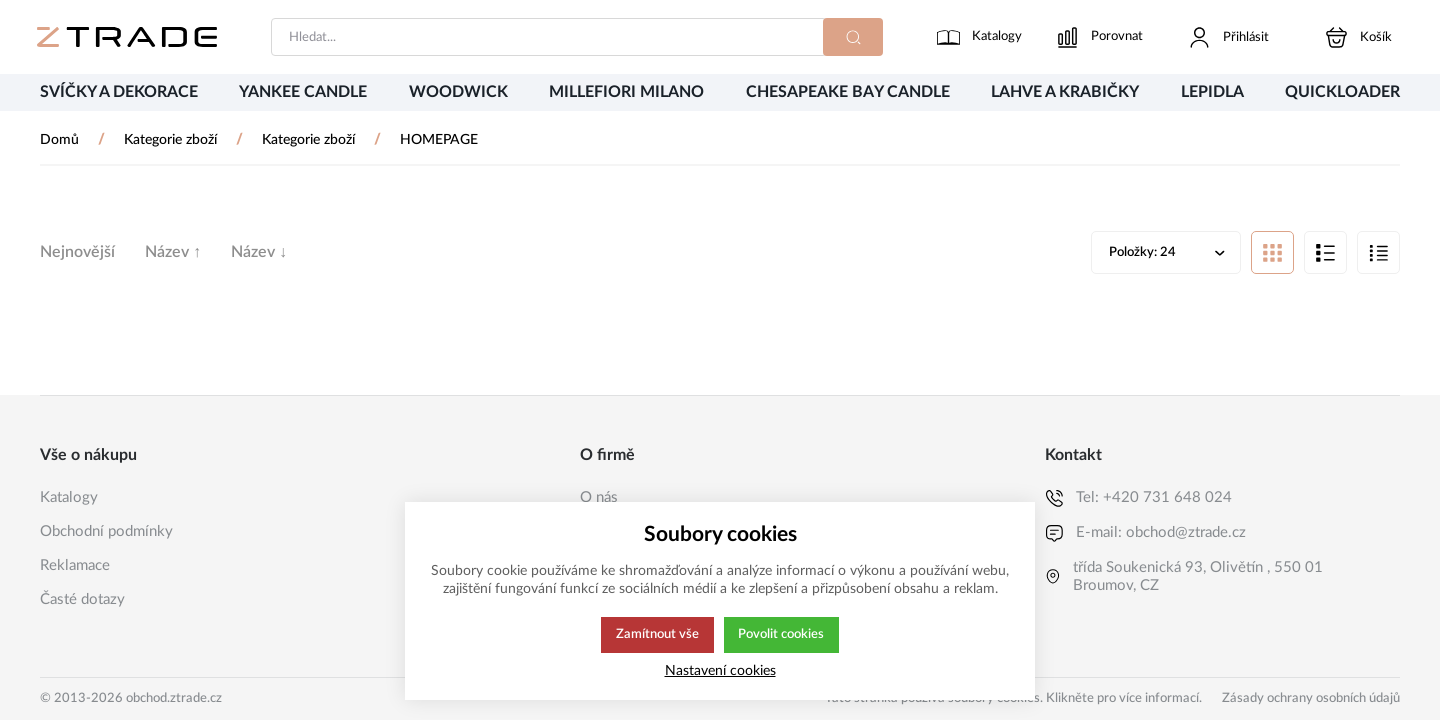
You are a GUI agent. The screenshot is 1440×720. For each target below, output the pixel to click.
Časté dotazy (82, 599)
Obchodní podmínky (106, 531)
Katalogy (69, 497)
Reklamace (75, 565)
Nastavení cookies (720, 670)
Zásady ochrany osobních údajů (1311, 698)
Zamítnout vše (656, 635)
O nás (599, 497)
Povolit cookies (781, 635)
